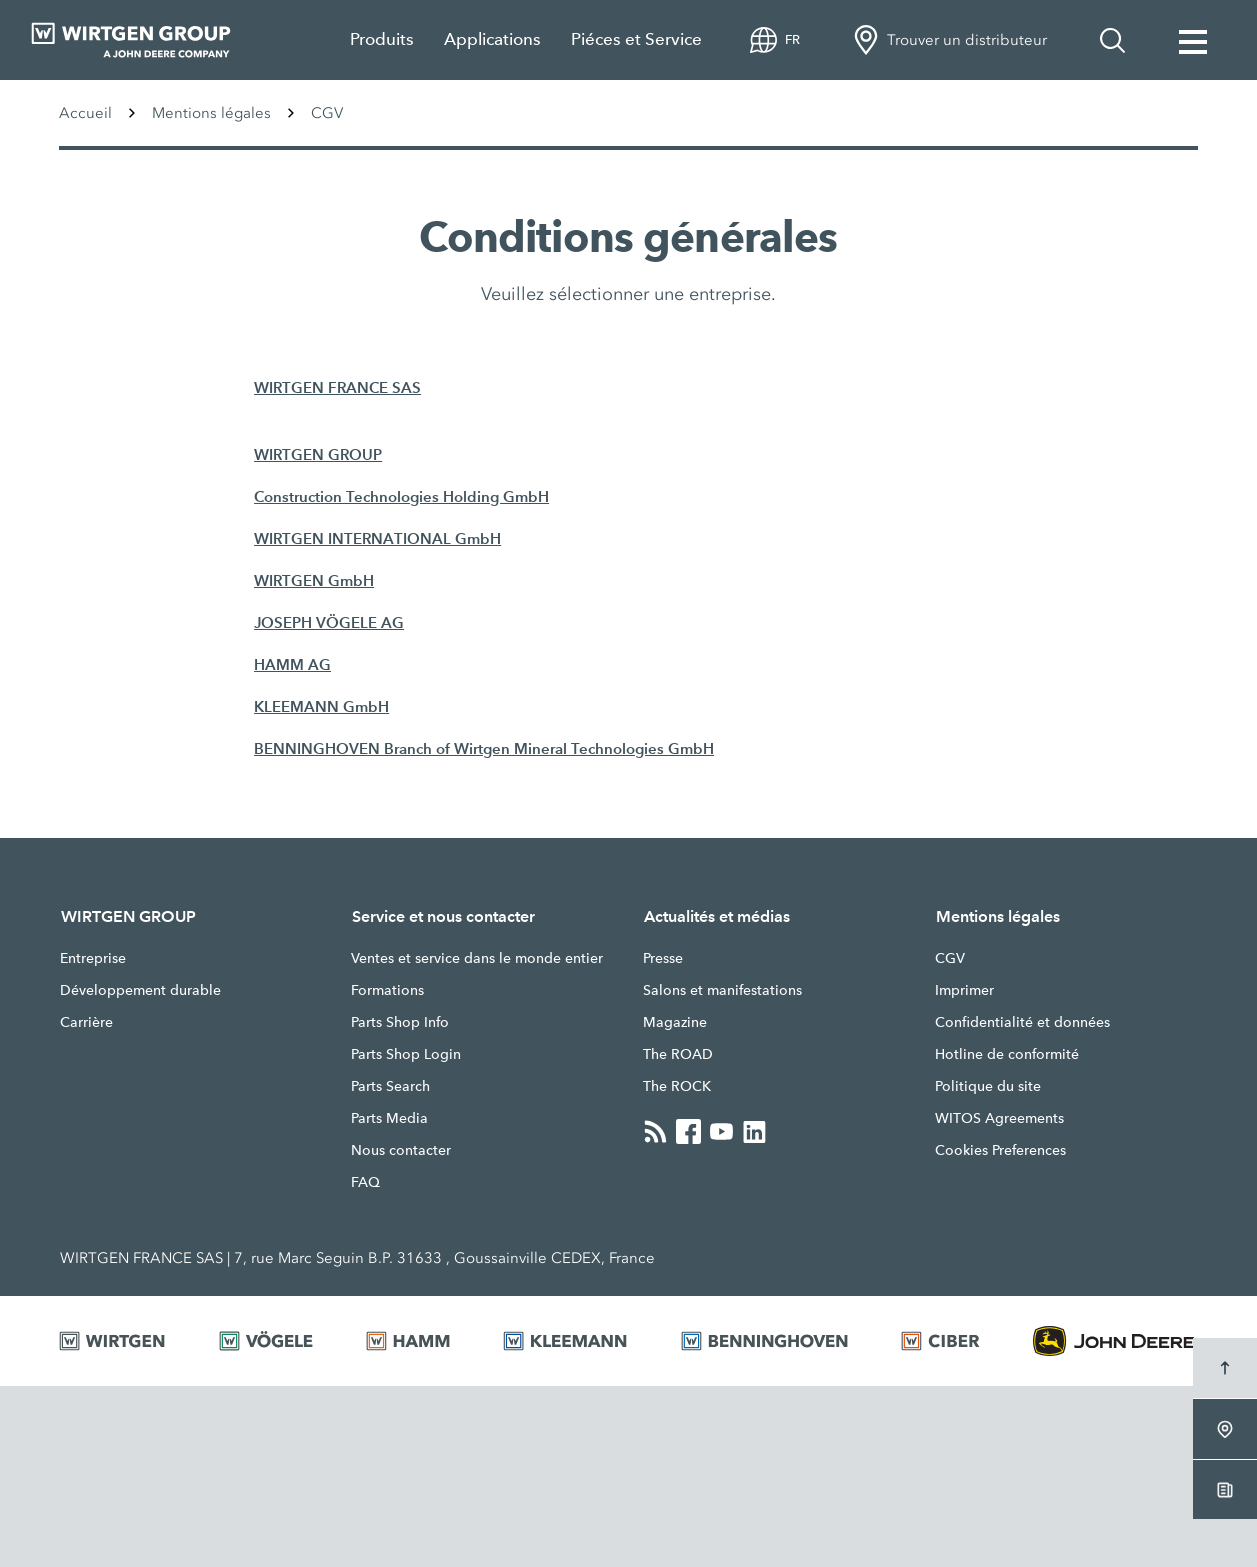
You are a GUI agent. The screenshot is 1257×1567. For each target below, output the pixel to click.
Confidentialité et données (1022, 1022)
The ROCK (677, 1086)
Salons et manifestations (722, 990)
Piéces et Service (636, 39)
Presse (663, 958)
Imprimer (964, 990)
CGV (950, 958)
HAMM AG (292, 664)
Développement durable (140, 990)
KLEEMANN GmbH (321, 706)
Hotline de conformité (1007, 1054)
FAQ (365, 1182)
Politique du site (988, 1086)
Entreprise (93, 958)
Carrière (86, 1022)
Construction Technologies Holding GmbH (401, 496)
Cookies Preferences (1000, 1150)
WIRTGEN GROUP (318, 454)
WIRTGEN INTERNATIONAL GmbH (377, 538)
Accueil (85, 113)
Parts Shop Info (400, 1022)
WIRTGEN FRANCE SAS (337, 387)
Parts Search (390, 1086)
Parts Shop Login (406, 1054)
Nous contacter (401, 1150)
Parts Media (389, 1118)
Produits (382, 39)
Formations (387, 990)
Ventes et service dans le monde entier (477, 958)
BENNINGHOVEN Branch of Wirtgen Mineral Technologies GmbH (484, 748)
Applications (492, 39)
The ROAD (678, 1054)
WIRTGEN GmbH (314, 580)
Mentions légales (211, 113)
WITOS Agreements (999, 1118)
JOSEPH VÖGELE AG (329, 622)
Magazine (675, 1022)
